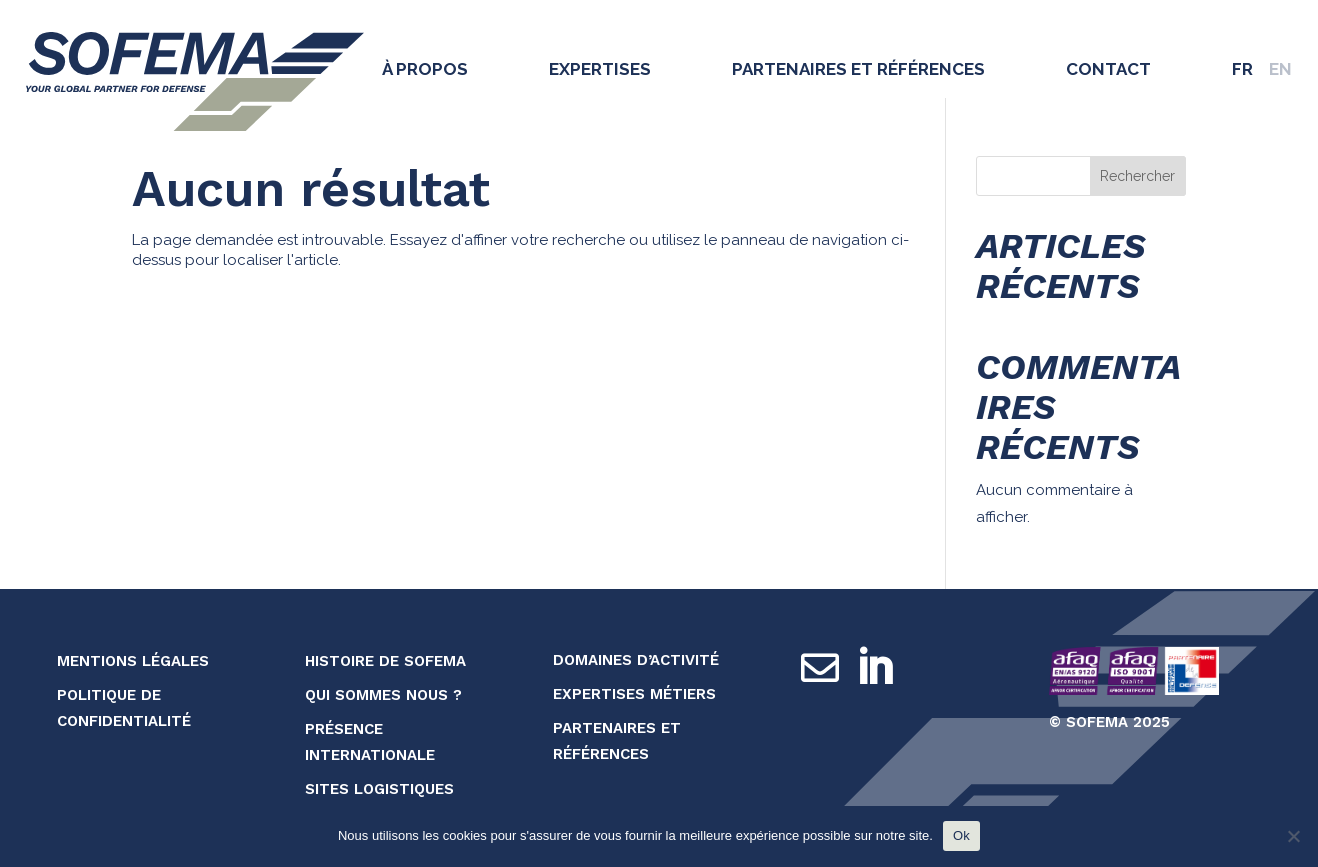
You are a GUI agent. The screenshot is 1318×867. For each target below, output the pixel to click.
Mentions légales (133, 661)
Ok (961, 835)
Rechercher (1137, 176)
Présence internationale (370, 742)
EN (1280, 69)
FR (1242, 69)
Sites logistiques (379, 789)
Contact (1108, 69)
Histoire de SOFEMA (385, 661)
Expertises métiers (634, 694)
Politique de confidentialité (124, 708)
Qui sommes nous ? (383, 695)
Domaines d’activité (636, 660)
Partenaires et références (858, 69)
